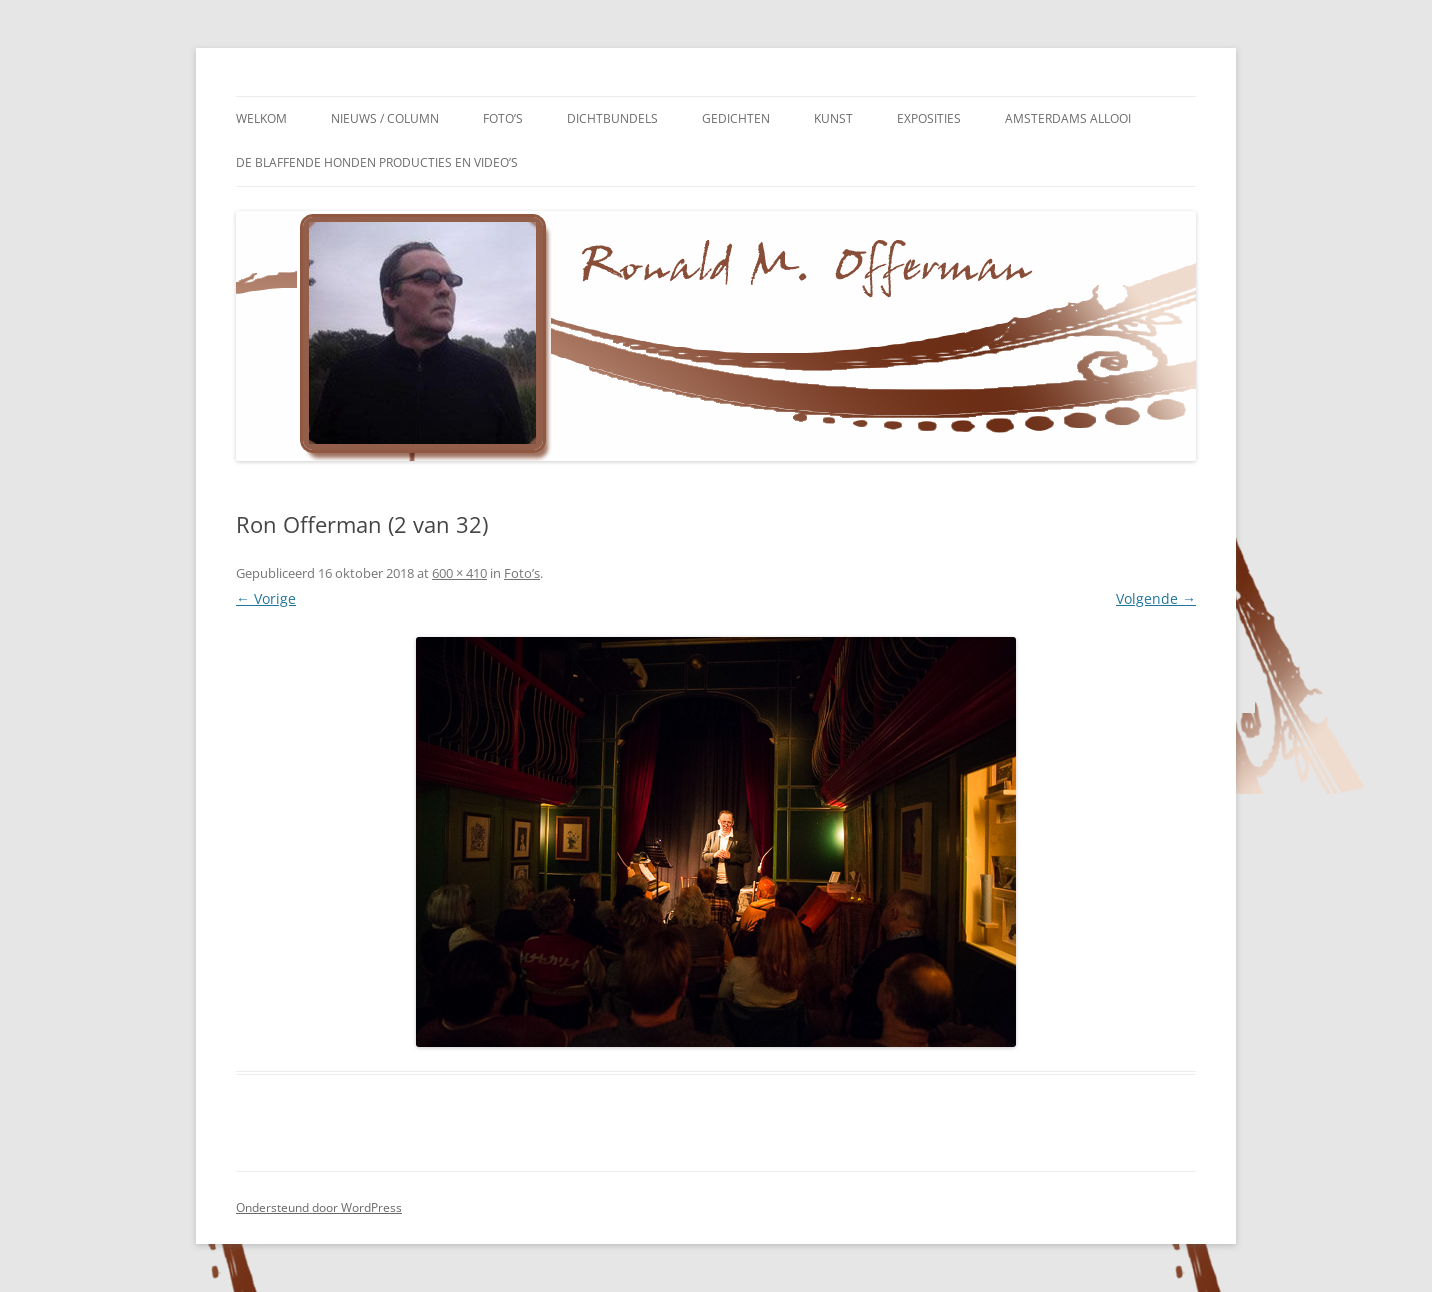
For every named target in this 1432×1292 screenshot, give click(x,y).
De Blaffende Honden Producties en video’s (377, 162)
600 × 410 (459, 573)
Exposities (929, 118)
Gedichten (736, 118)
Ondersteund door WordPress (319, 1207)
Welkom (261, 118)
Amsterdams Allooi (1068, 118)
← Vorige (266, 598)
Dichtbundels (612, 118)
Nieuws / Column (385, 118)
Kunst (833, 118)
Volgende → (1156, 598)
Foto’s (503, 118)
